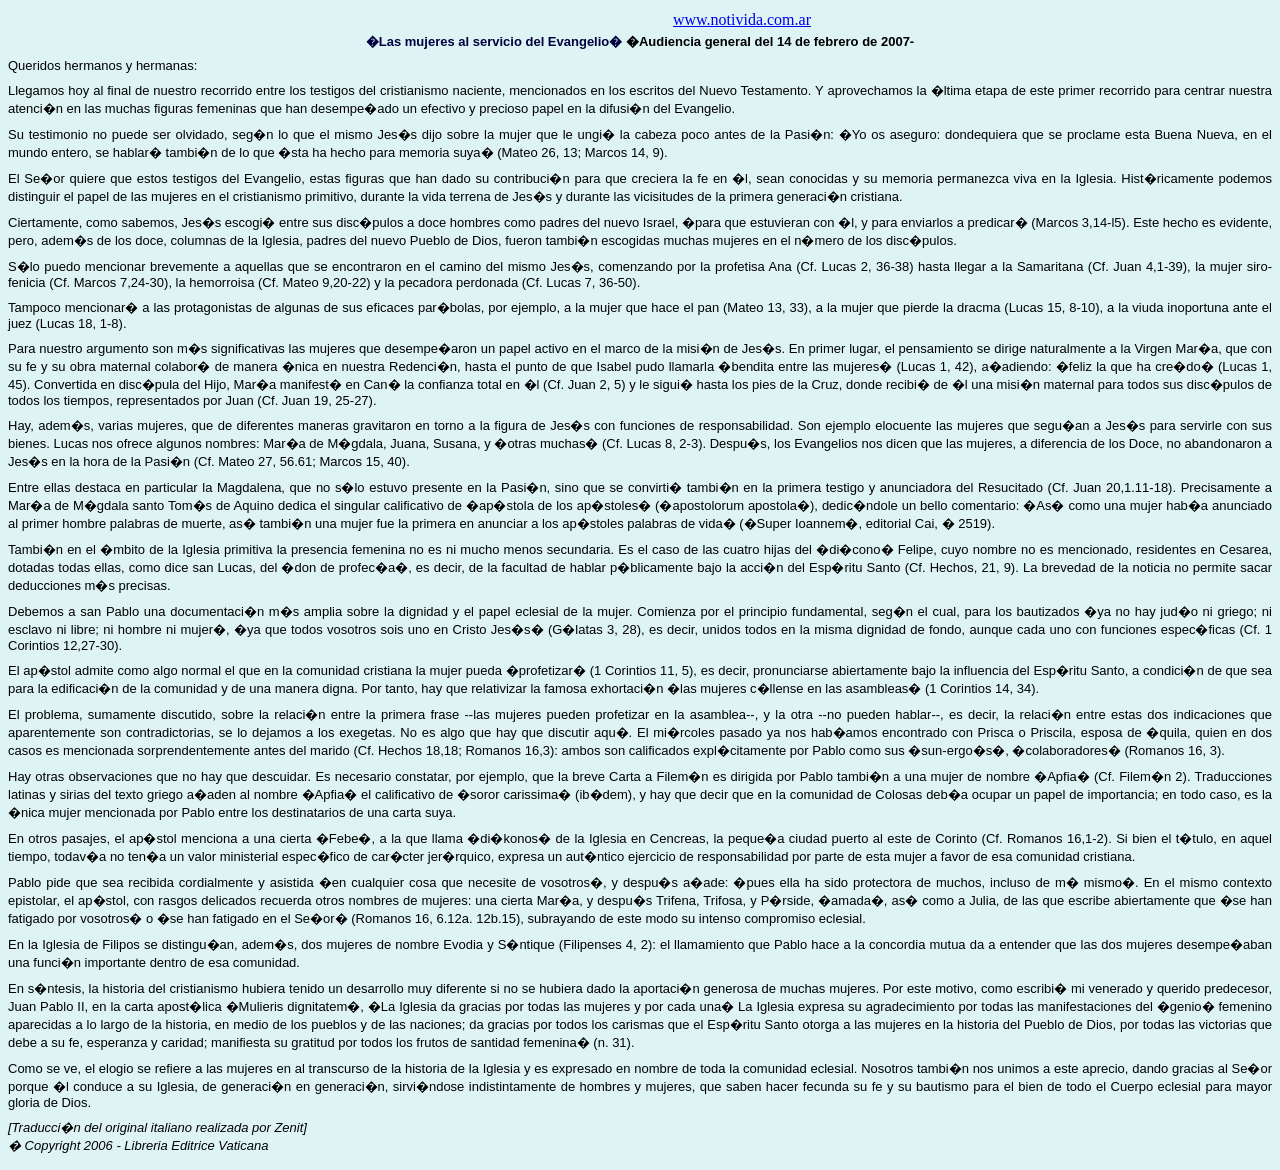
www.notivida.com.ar (742, 19)
